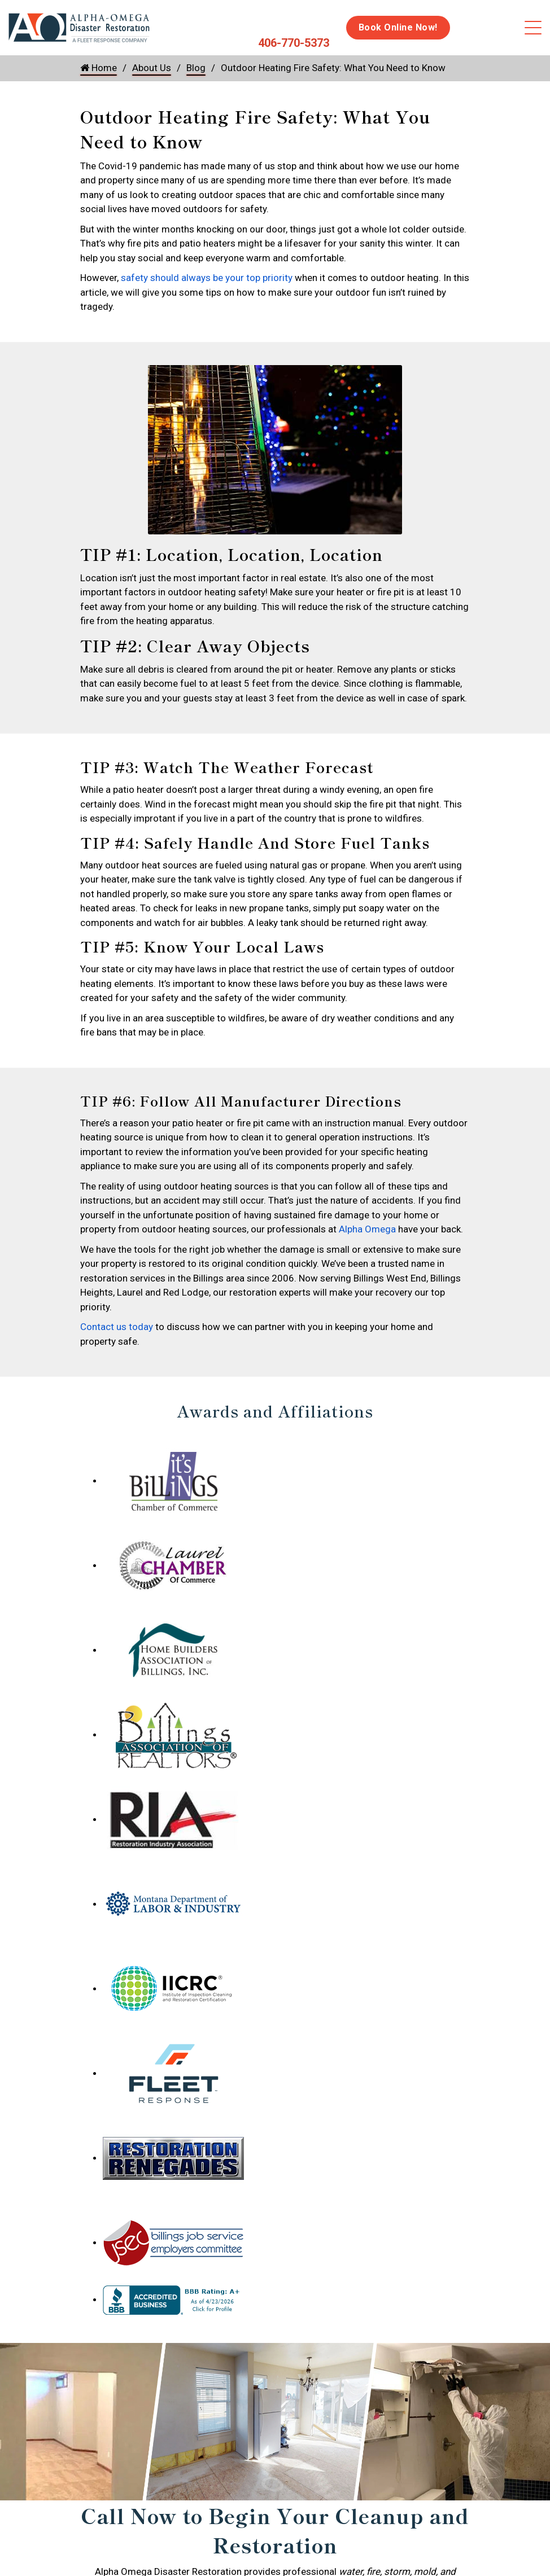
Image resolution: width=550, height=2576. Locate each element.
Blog (196, 67)
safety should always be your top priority (207, 277)
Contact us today (116, 1326)
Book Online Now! (398, 27)
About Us (151, 67)
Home (98, 67)
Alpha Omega (367, 1229)
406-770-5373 (293, 43)
